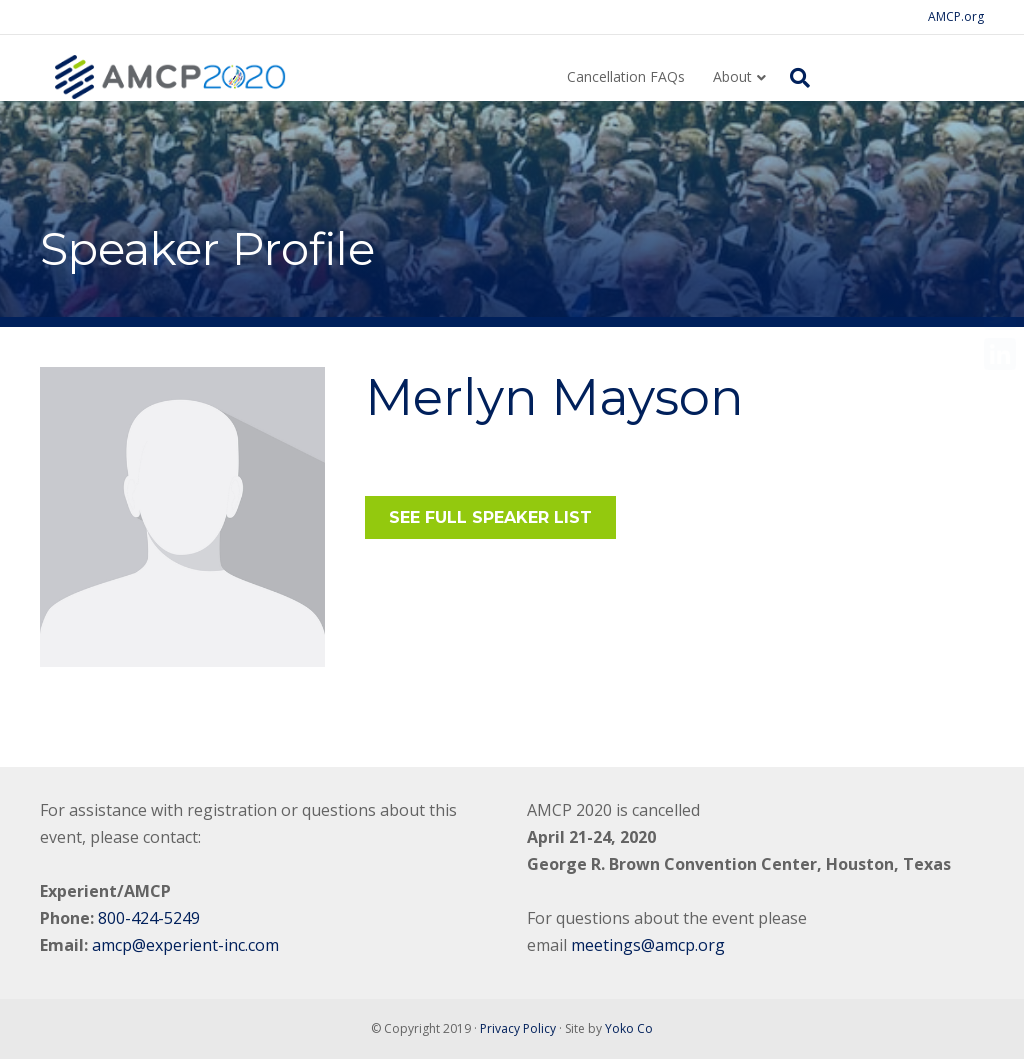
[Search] (794, 78)
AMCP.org (956, 16)
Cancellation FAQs (626, 76)
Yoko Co (629, 1028)
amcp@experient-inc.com (185, 945)
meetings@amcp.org (648, 945)
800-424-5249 (149, 918)
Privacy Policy (518, 1028)
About (732, 76)
